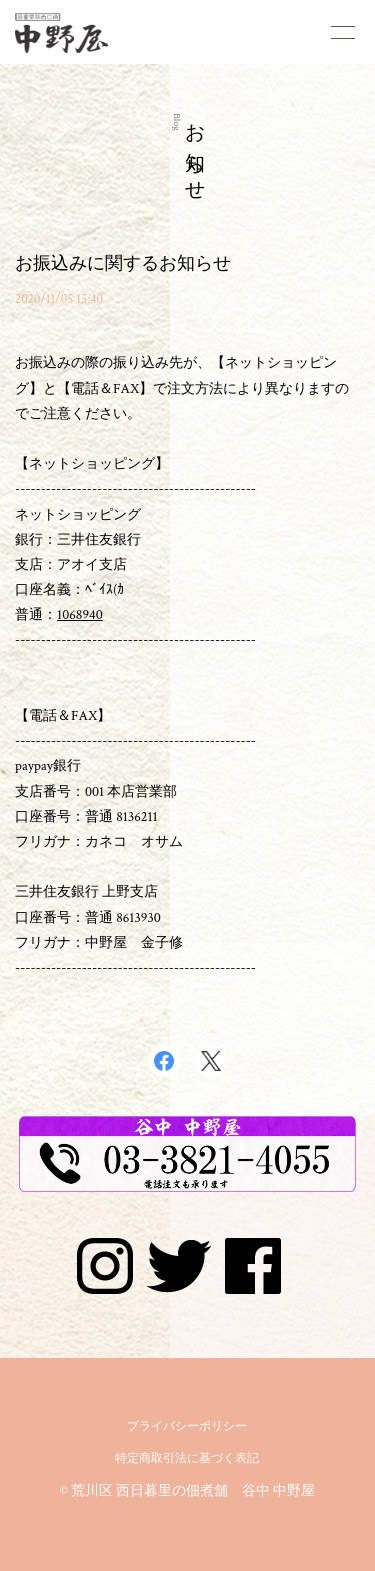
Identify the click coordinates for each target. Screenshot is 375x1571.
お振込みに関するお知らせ (123, 263)
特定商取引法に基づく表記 (187, 1458)
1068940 (80, 615)
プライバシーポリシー (187, 1426)
